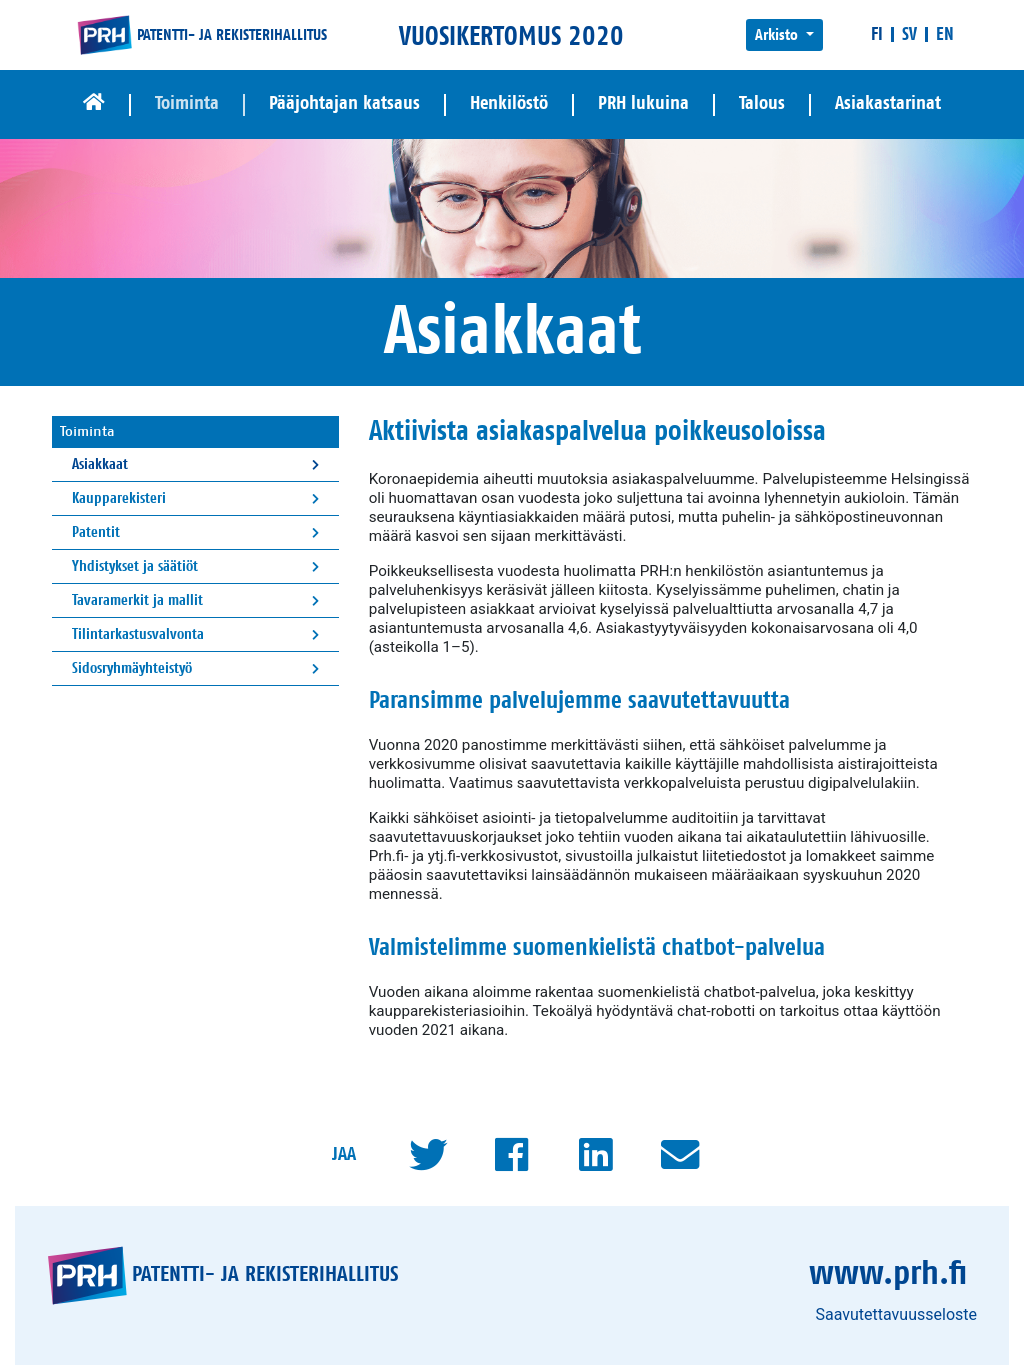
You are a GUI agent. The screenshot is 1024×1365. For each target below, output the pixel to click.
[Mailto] (680, 1155)
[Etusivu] (94, 104)
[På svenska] (909, 34)
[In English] (945, 34)
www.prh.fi (888, 1274)
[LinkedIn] (596, 1155)
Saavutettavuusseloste (896, 1314)
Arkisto (778, 35)
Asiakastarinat (888, 103)
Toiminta (187, 103)
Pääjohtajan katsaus (344, 103)
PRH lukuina (643, 103)
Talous (762, 103)
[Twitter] (428, 1155)
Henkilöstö (509, 103)
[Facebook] (512, 1155)
